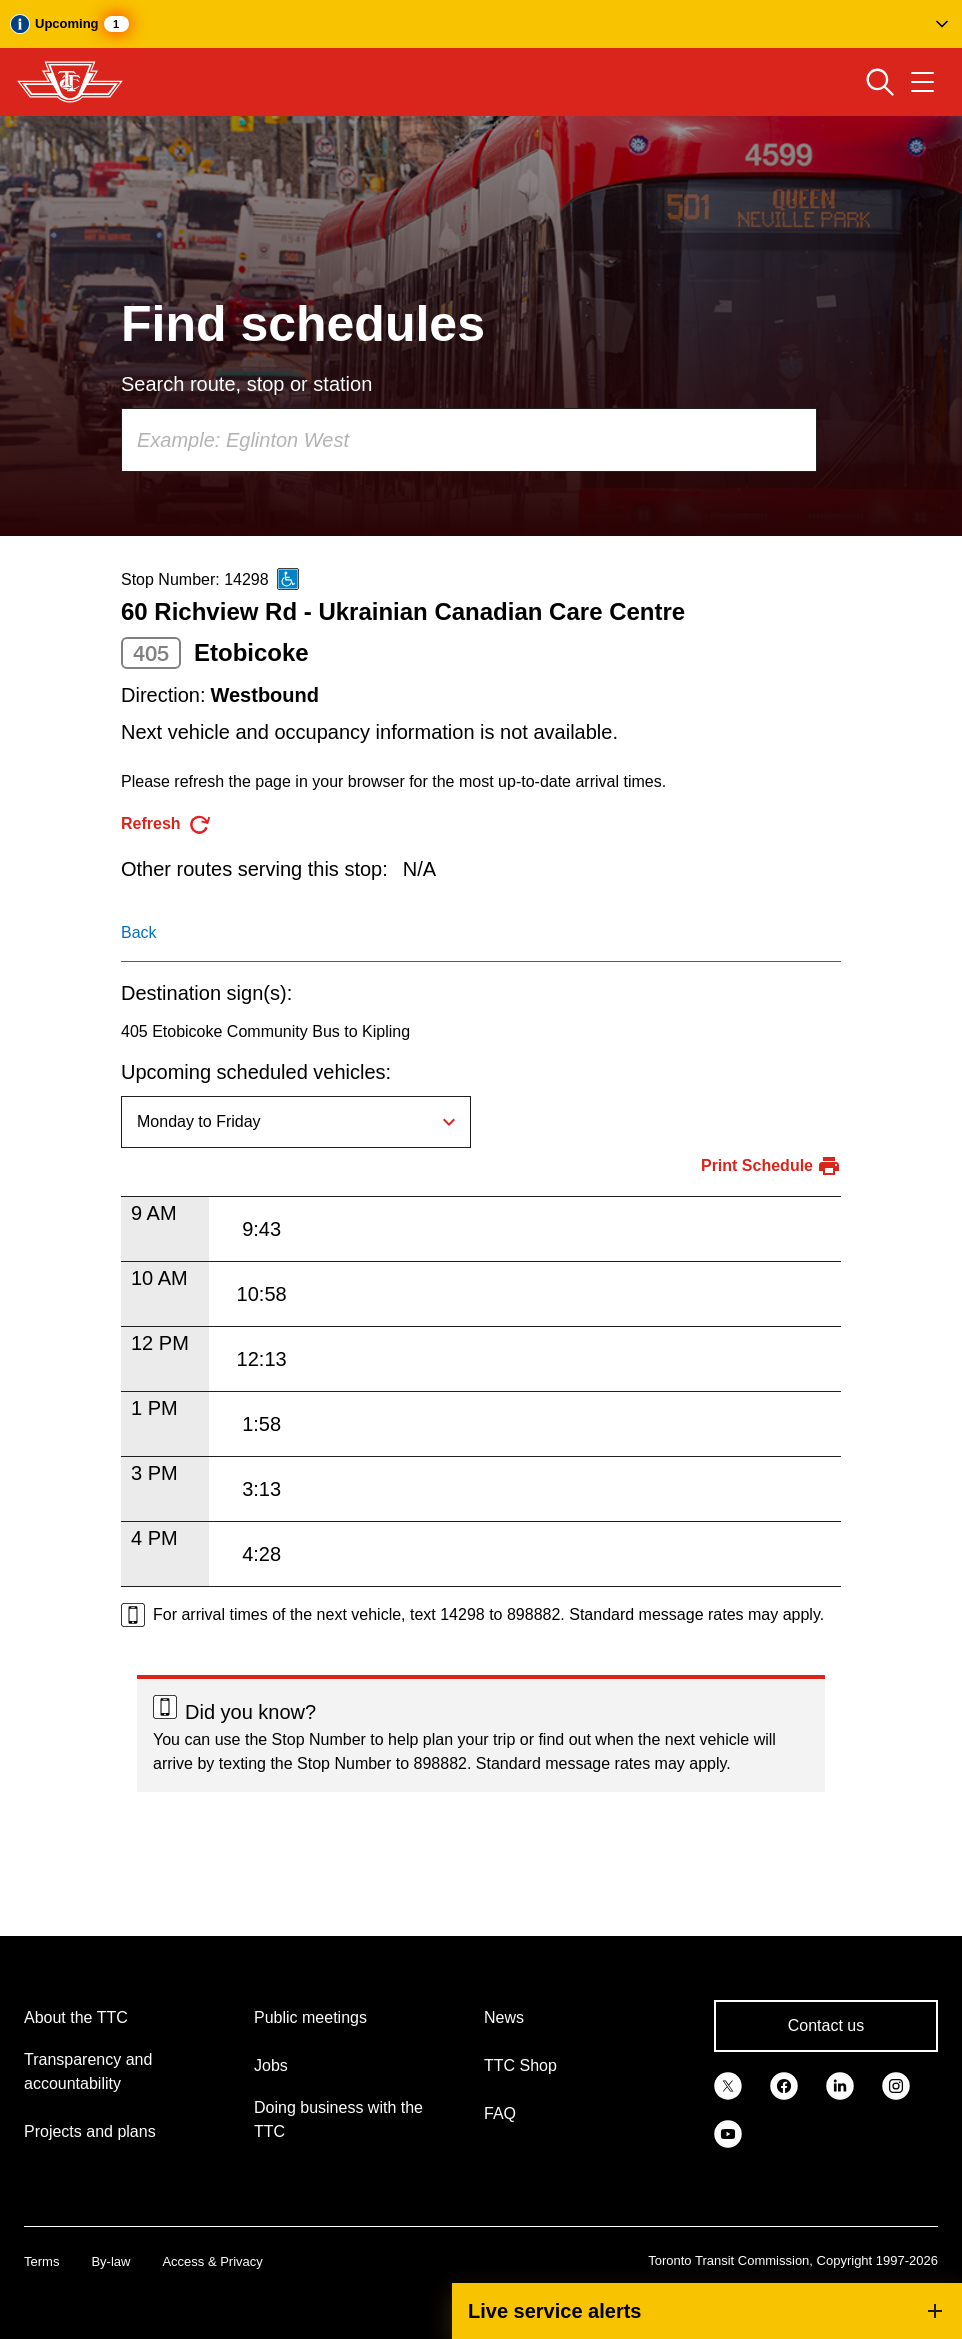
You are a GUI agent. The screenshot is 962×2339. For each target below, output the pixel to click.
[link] (728, 2084)
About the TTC (76, 2017)
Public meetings (310, 2017)
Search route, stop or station (246, 384)
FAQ (500, 2113)
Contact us (826, 2025)
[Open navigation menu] (922, 82)
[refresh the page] (166, 824)
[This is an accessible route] (288, 579)
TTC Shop (520, 2065)
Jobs (271, 2065)
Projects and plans (90, 2131)
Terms (41, 2261)
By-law (110, 2261)
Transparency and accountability (88, 2071)
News (504, 2017)
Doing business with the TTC (338, 2119)
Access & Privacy (212, 2261)
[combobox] (469, 440)
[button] (481, 24)
